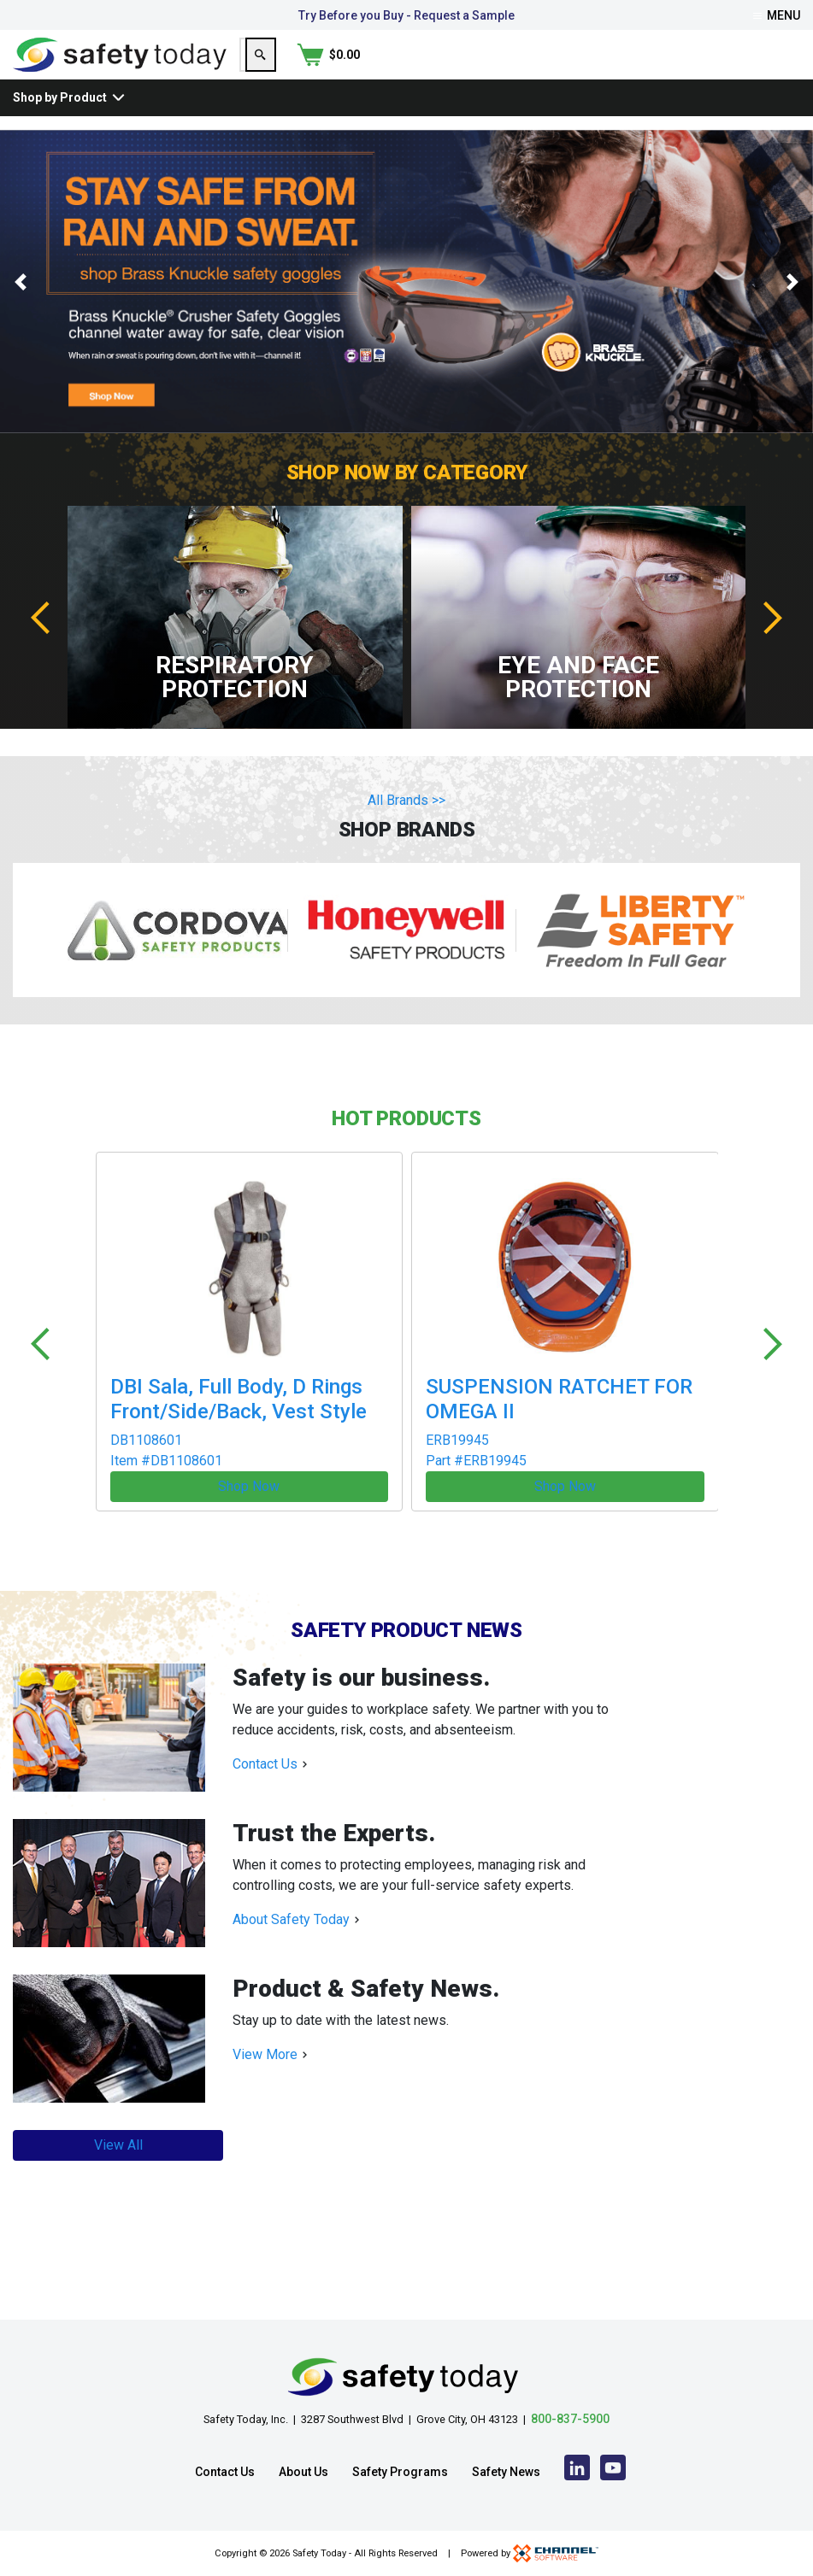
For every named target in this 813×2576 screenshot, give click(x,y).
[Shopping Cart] (768, 71)
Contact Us (265, 1768)
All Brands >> (406, 832)
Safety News (506, 2472)
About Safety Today (291, 1924)
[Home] (120, 70)
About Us (303, 2472)
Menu (776, 15)
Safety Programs (400, 2472)
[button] (20, 314)
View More (265, 2059)
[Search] (695, 70)
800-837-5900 (570, 2419)
